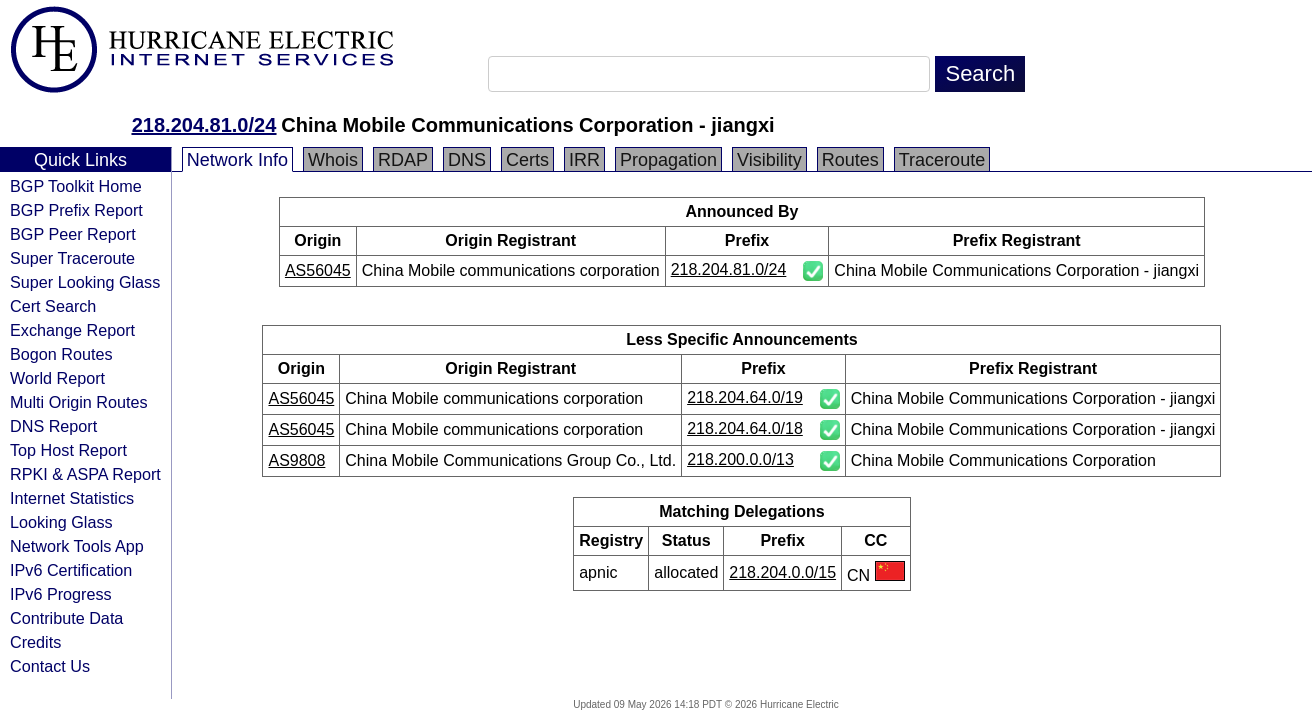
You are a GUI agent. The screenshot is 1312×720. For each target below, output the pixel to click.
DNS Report (53, 426)
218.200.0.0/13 (740, 459)
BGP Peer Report (73, 234)
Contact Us (50, 666)
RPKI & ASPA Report (85, 474)
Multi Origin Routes (79, 402)
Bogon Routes (61, 354)
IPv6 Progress (61, 594)
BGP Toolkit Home (76, 186)
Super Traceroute (72, 258)
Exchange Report (72, 330)
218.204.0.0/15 (782, 572)
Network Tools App (77, 546)
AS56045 (318, 270)
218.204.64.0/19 (745, 397)
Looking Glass (61, 522)
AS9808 (296, 460)
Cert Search (53, 306)
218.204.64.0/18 (745, 428)
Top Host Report (68, 450)
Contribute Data (66, 618)
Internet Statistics (72, 498)
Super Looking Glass (85, 282)
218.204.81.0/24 (204, 125)
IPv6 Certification (71, 570)
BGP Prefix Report (76, 210)
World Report (57, 378)
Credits (35, 642)
